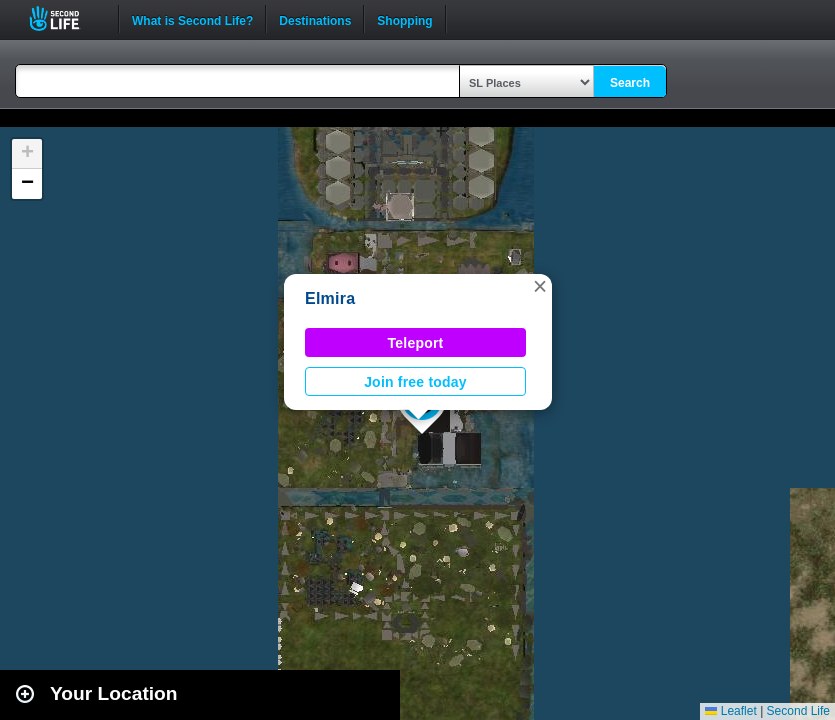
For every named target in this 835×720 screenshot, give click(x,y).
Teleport (416, 343)
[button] (540, 286)
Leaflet (730, 711)
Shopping (404, 19)
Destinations (315, 19)
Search (630, 83)
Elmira (330, 298)
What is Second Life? (192, 19)
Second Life (65, 18)
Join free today (415, 382)
